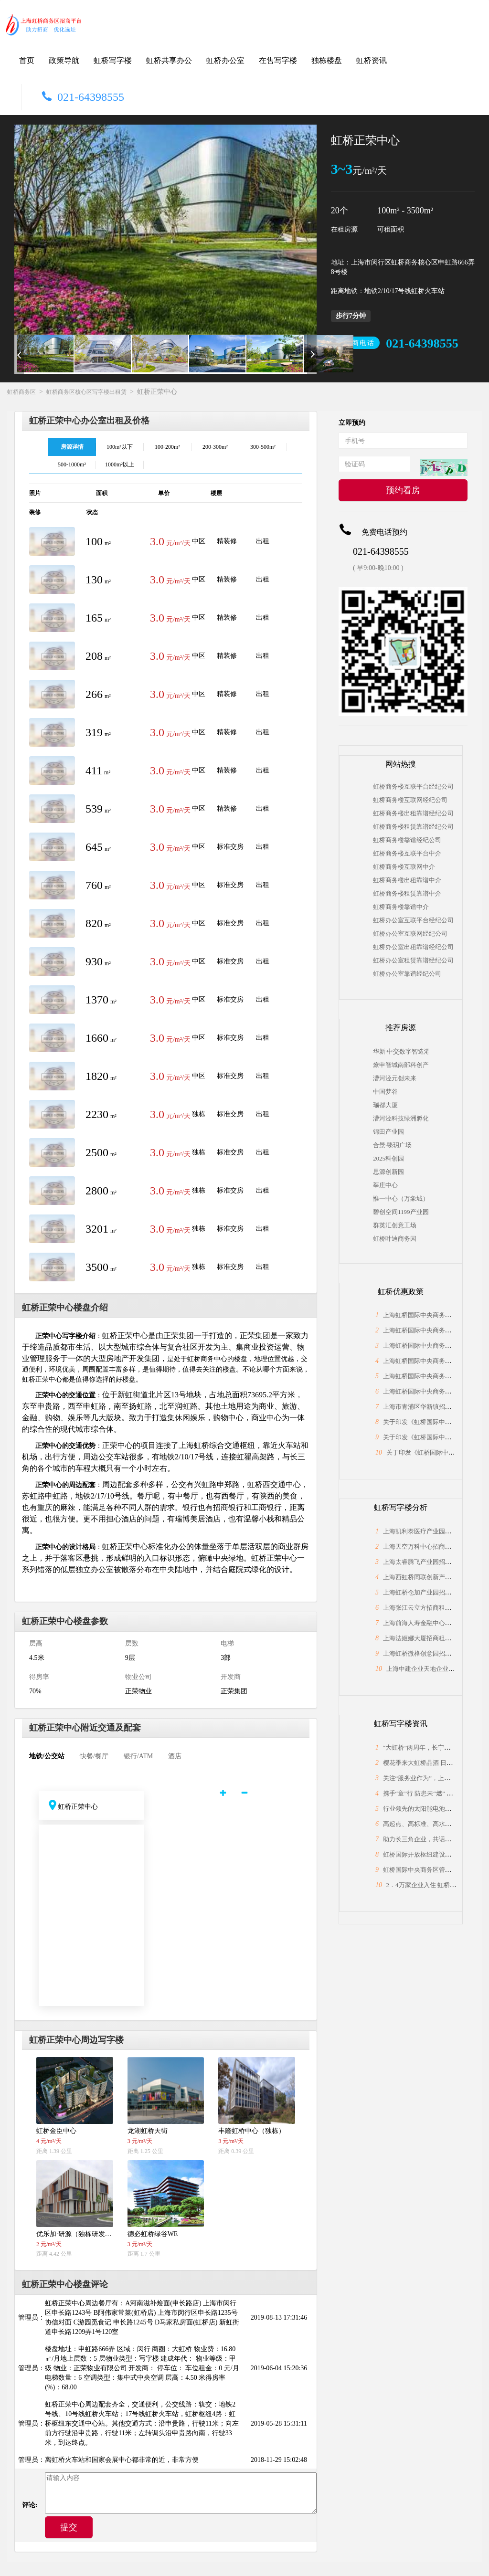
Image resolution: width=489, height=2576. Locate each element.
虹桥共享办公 (169, 60)
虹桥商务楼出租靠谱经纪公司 (413, 813)
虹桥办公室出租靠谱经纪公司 (413, 946)
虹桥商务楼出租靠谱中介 (407, 880)
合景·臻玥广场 (392, 1145)
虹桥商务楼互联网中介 (404, 866)
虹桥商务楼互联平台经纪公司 (413, 786)
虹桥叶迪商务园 (394, 1238)
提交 (68, 2527)
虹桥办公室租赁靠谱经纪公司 (413, 960)
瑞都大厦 (385, 1105)
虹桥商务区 (21, 392)
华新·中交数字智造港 (400, 1051)
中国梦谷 (385, 1091)
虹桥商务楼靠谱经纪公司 (407, 840)
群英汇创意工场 (394, 1225)
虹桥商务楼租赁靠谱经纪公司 (413, 826)
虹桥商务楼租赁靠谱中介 (407, 893)
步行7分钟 (351, 315)
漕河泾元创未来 (394, 1078)
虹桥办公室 (225, 60)
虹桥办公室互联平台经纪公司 (413, 920)
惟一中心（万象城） (400, 1198)
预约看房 (403, 490)
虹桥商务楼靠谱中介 (401, 906)
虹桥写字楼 (113, 60)
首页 (26, 60)
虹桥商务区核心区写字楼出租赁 (86, 392)
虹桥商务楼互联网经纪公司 (410, 799)
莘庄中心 (385, 1185)
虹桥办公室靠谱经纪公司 (407, 973)
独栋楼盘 (326, 60)
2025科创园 (388, 1158)
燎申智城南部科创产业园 (400, 1064)
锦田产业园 (388, 1131)
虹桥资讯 (371, 60)
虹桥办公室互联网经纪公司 (410, 933)
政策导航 (64, 60)
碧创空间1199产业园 (400, 1211)
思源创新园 (388, 1171)
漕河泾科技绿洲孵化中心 (400, 1118)
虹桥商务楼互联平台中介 (407, 853)
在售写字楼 (278, 60)
